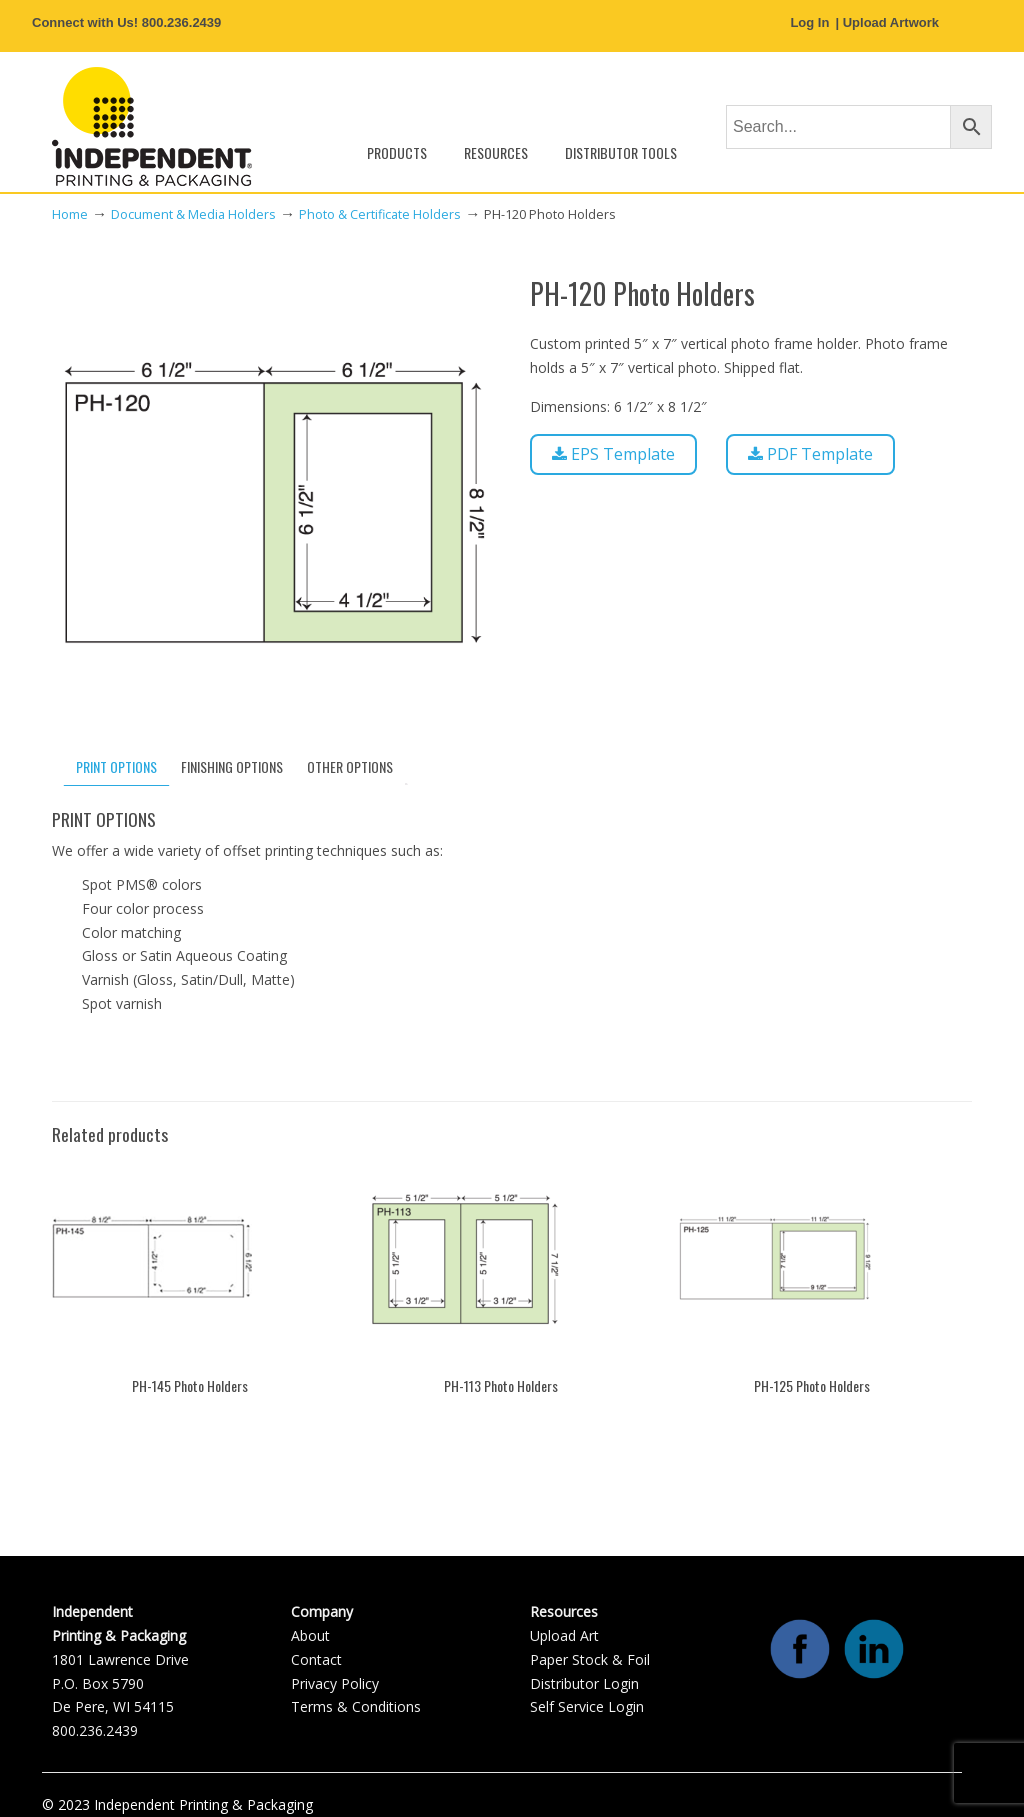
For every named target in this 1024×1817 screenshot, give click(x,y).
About (310, 1635)
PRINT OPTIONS (116, 766)
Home (70, 214)
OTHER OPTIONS (350, 766)
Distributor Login (584, 1683)
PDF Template (810, 454)
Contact (316, 1659)
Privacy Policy (335, 1683)
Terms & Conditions (356, 1706)
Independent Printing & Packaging (152, 126)
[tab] (116, 767)
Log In (809, 22)
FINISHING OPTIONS (232, 766)
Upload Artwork (891, 22)
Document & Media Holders (193, 214)
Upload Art (564, 1635)
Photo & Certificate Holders (380, 214)
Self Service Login (587, 1706)
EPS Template (613, 454)
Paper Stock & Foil (590, 1659)
